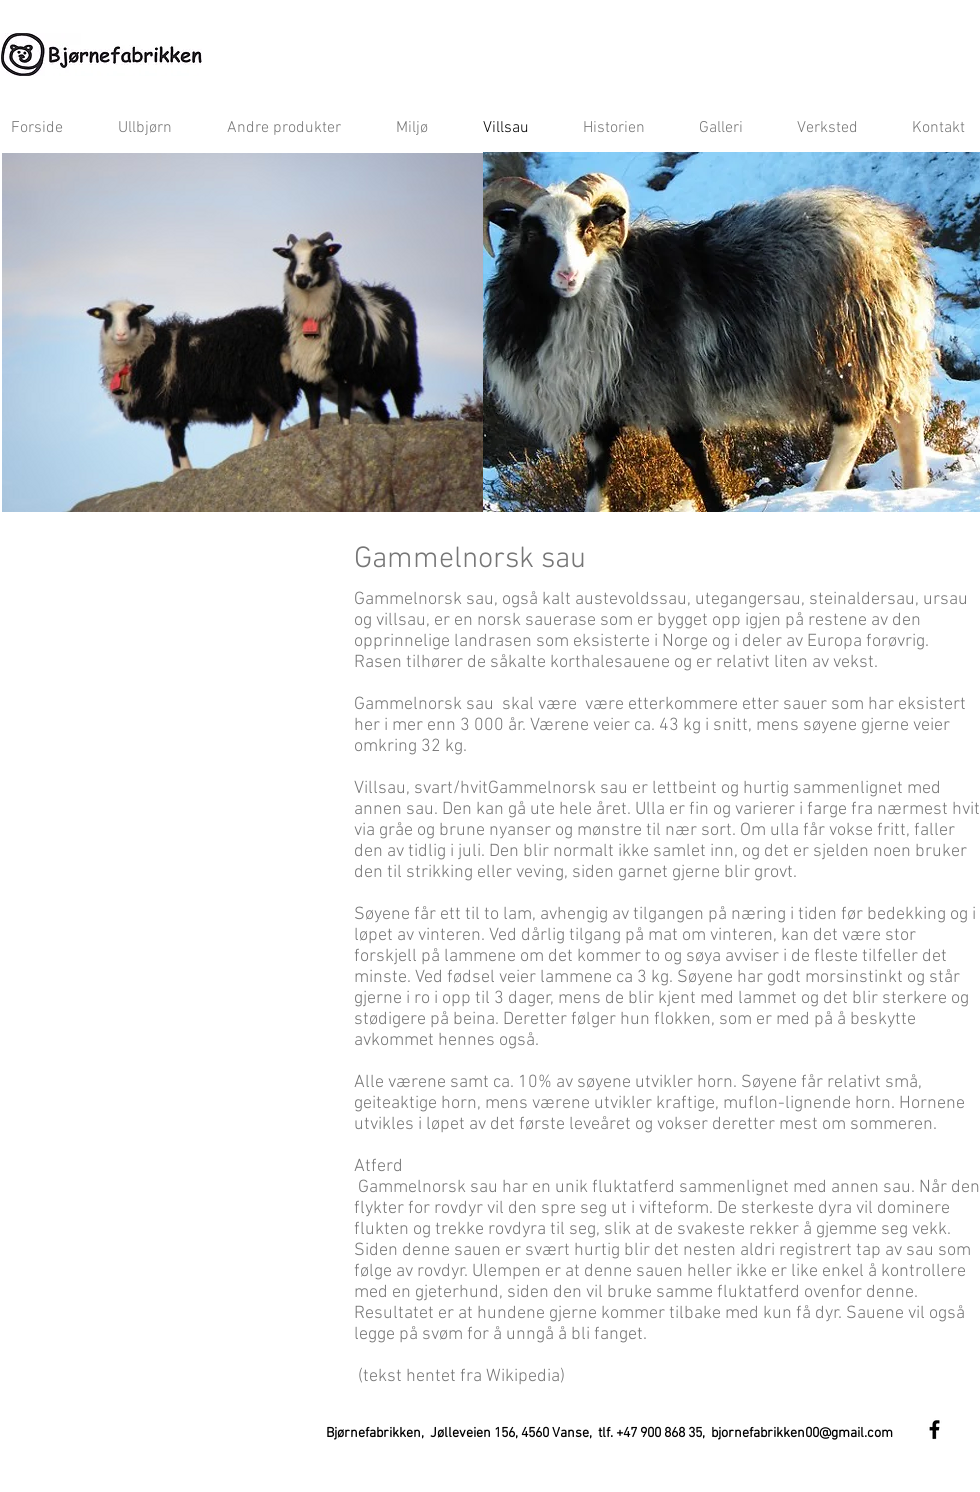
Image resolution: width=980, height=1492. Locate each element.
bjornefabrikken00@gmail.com (802, 1433)
